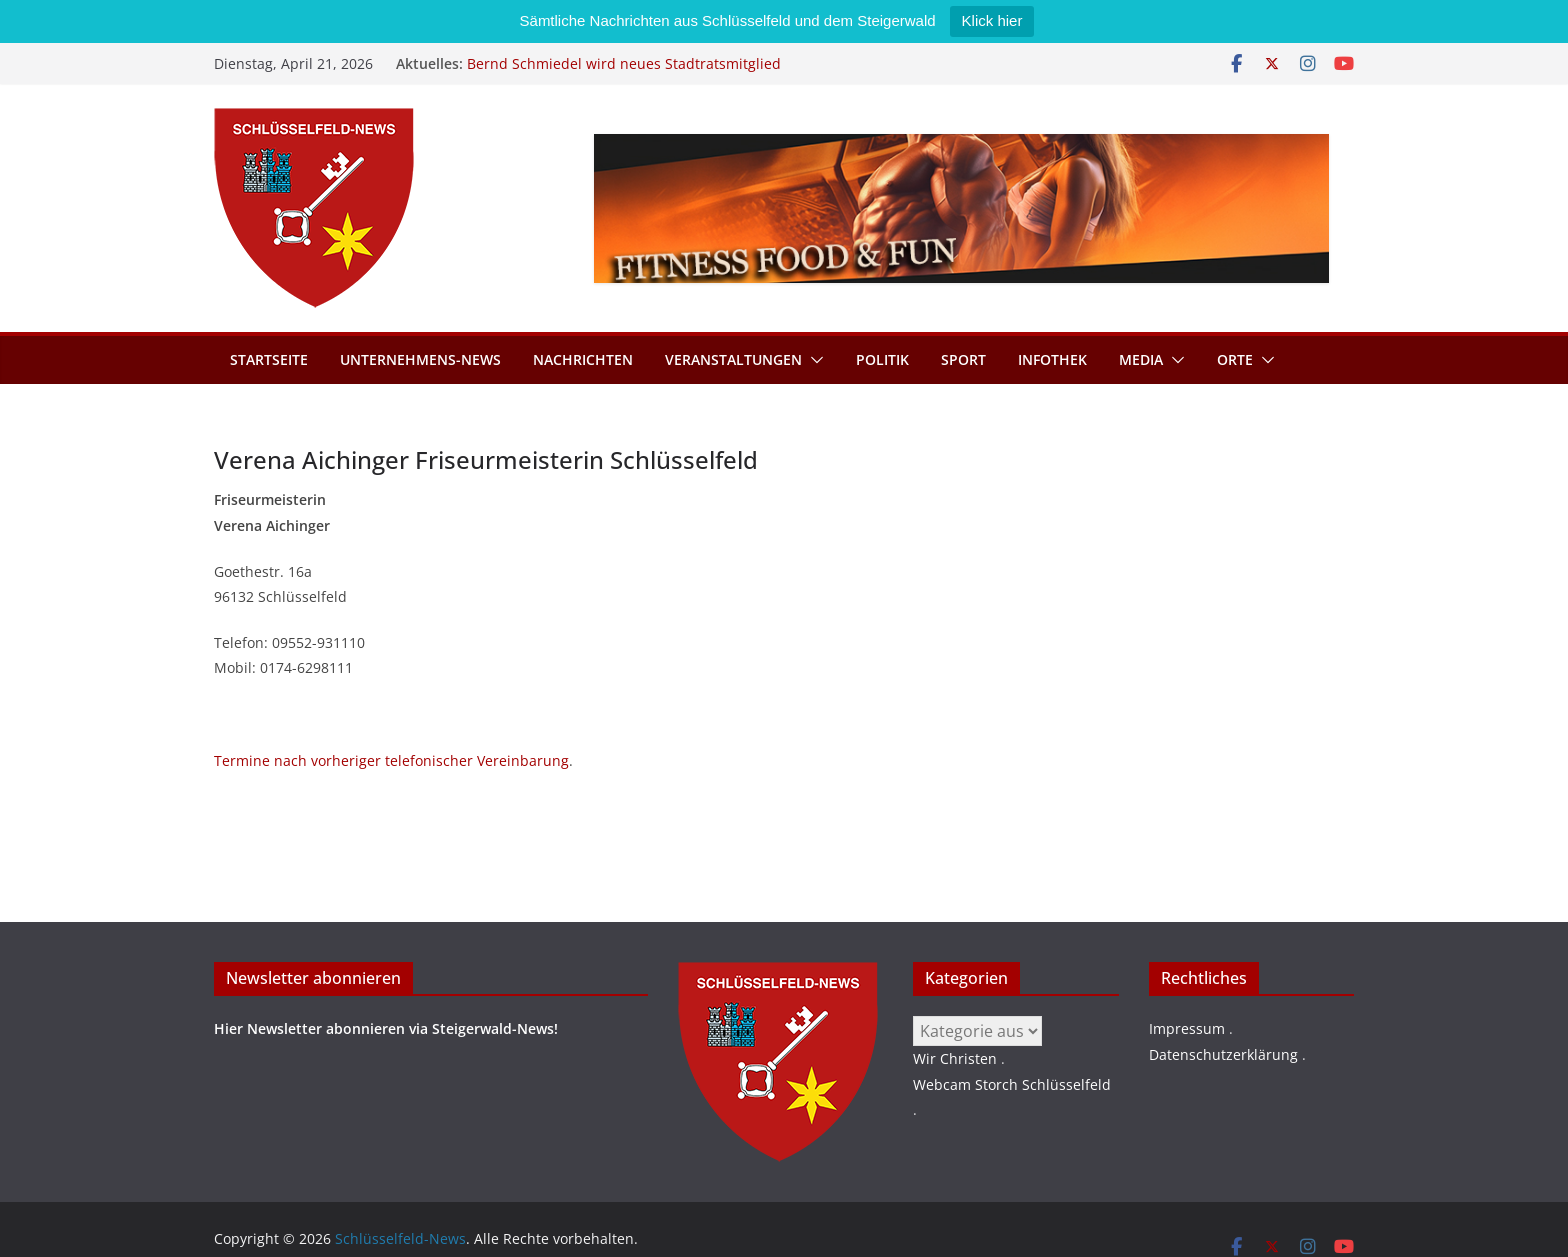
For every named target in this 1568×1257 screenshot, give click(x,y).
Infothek (1052, 359)
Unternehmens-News (420, 359)
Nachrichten (583, 359)
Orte (1235, 359)
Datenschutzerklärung (1223, 1054)
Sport (963, 359)
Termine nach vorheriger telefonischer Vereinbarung (391, 760)
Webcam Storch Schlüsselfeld (1012, 1084)
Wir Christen (955, 1058)
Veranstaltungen (733, 359)
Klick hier (992, 20)
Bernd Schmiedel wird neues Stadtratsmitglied (624, 63)
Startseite (269, 359)
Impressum (1187, 1028)
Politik (882, 359)
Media (1141, 359)
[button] (813, 360)
